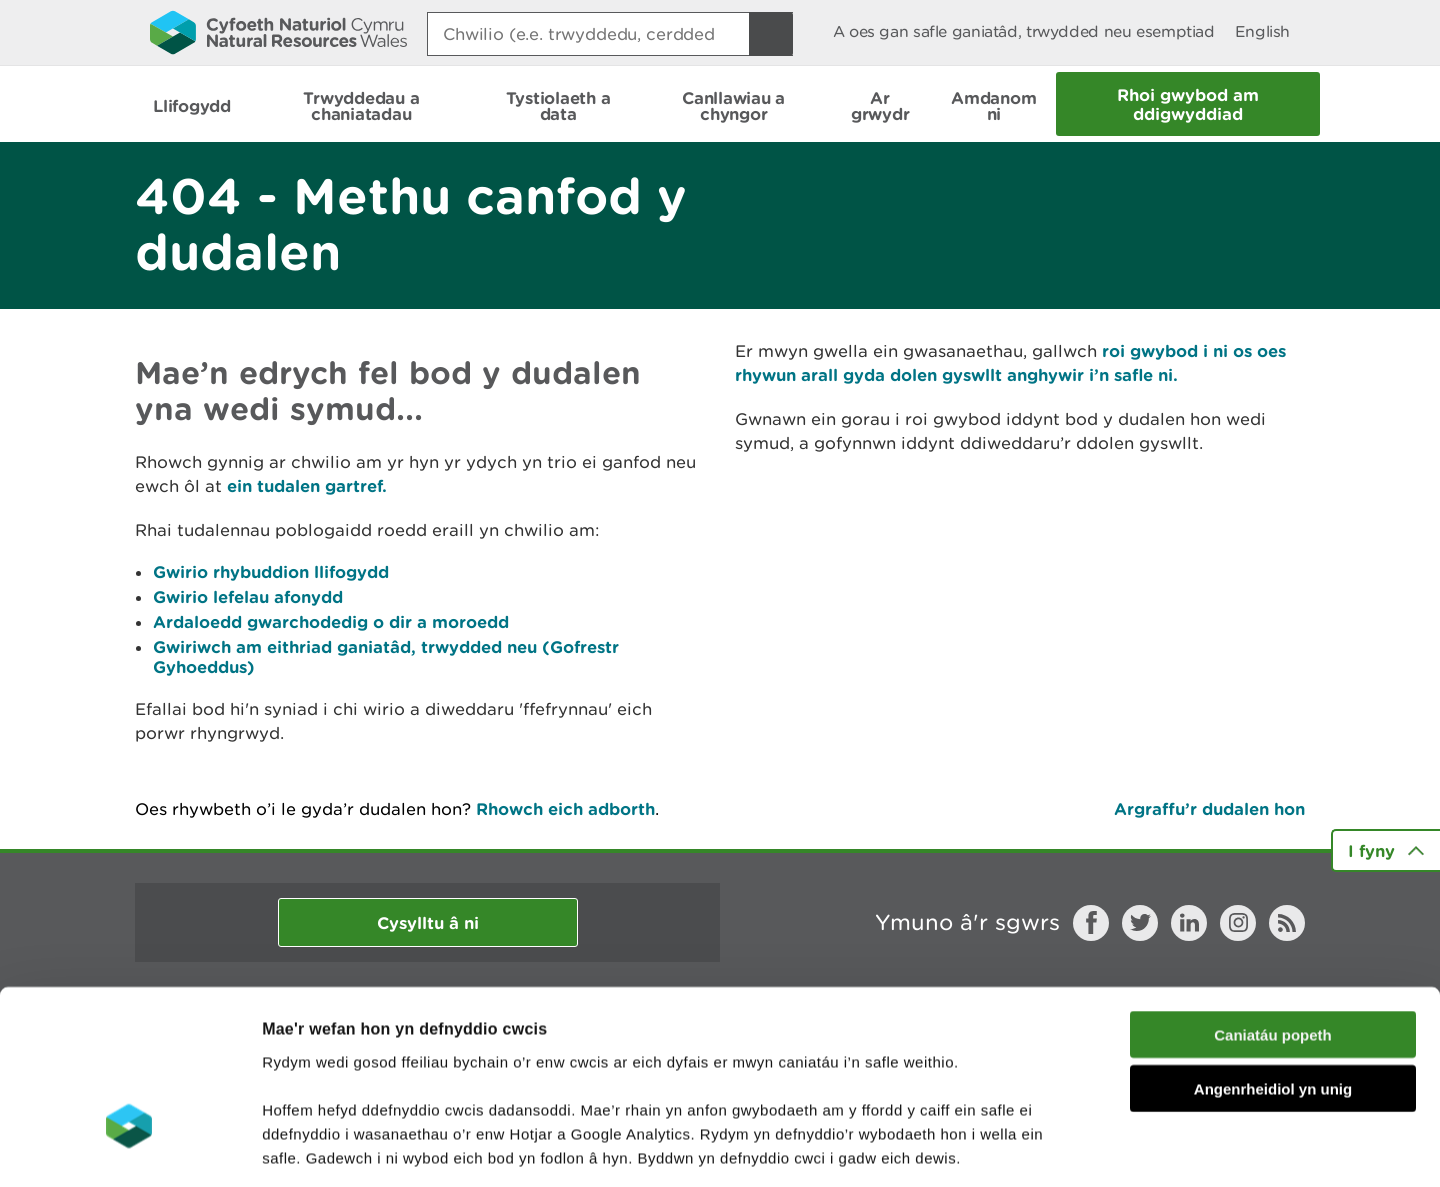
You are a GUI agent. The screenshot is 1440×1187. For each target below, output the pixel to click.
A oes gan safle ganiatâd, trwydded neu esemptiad (1024, 31)
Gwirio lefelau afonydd (248, 596)
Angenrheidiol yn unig (1273, 950)
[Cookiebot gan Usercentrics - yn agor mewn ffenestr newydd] (129, 1148)
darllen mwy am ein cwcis (402, 1066)
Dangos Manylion (1112, 1147)
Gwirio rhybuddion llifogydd (271, 571)
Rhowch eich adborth (565, 808)
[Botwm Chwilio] (771, 34)
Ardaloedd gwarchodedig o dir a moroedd (331, 621)
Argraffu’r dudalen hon (1209, 808)
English (1262, 31)
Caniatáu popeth (1273, 895)
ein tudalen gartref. (307, 485)
